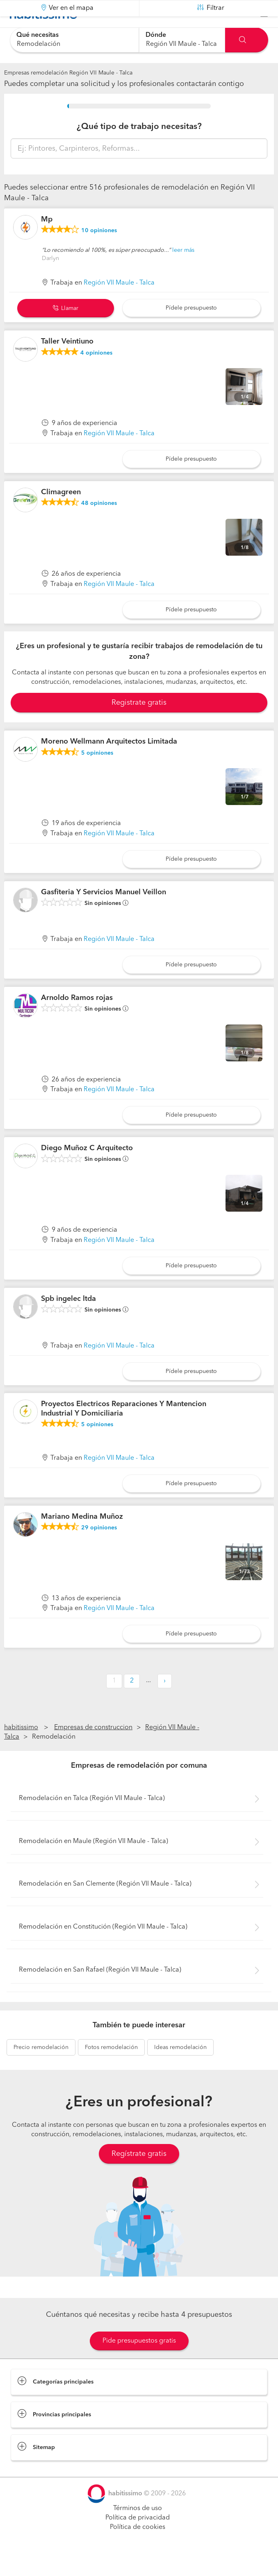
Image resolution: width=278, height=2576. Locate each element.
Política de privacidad (137, 2538)
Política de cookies (137, 2547)
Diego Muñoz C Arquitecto (87, 1168)
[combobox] (74, 39)
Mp (46, 239)
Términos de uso (137, 2529)
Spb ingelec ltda (68, 1319)
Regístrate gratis (139, 2174)
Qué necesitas (37, 35)
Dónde (156, 35)
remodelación (41, 2068)
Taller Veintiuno (67, 362)
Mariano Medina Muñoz (82, 1536)
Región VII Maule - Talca (119, 303)
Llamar (65, 329)
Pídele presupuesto (191, 328)
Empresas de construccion (93, 1748)
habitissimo (21, 1748)
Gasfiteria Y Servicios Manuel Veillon (103, 912)
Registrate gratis (139, 723)
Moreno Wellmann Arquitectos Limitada (109, 762)
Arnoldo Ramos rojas (77, 1018)
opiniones (99, 251)
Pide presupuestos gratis (139, 2361)
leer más (183, 270)
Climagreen (61, 512)
